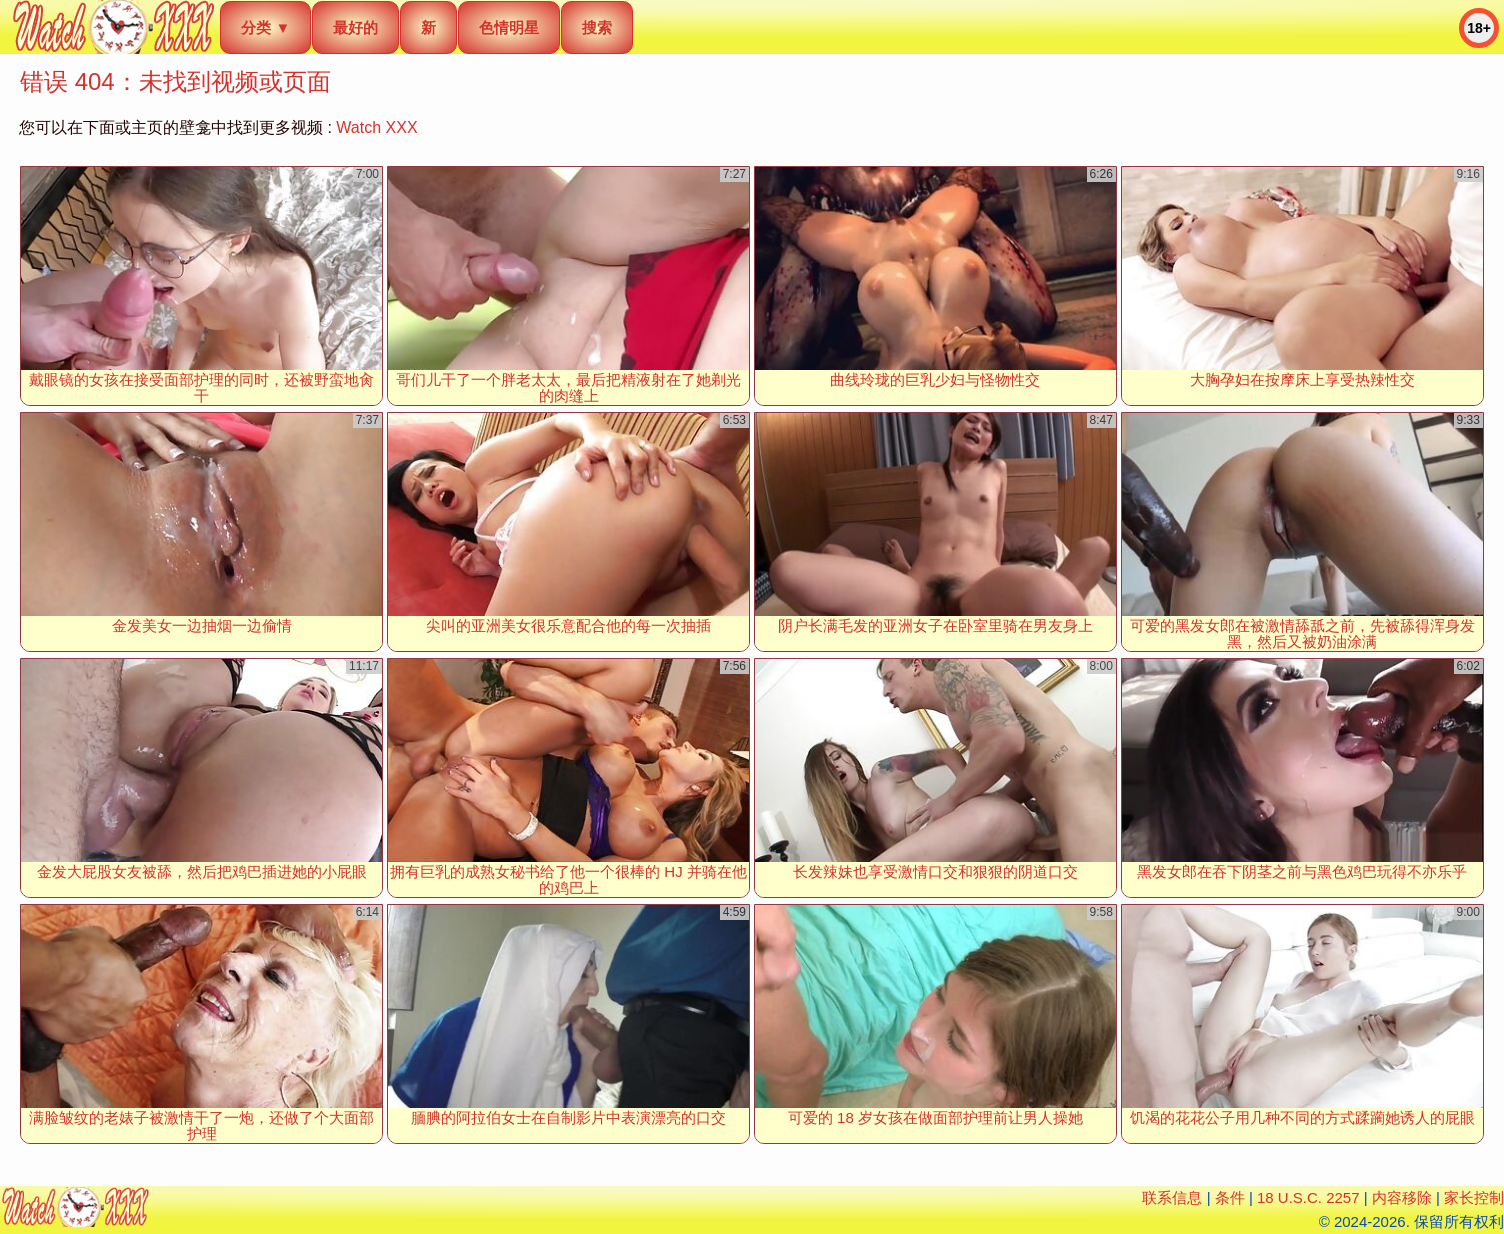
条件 (1230, 1197)
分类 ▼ (265, 27)
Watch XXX (376, 127)
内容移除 (1402, 1197)
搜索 (597, 27)
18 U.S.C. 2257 (1308, 1197)
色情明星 (509, 27)
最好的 (355, 27)
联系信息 (1172, 1197)
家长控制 (1474, 1197)
